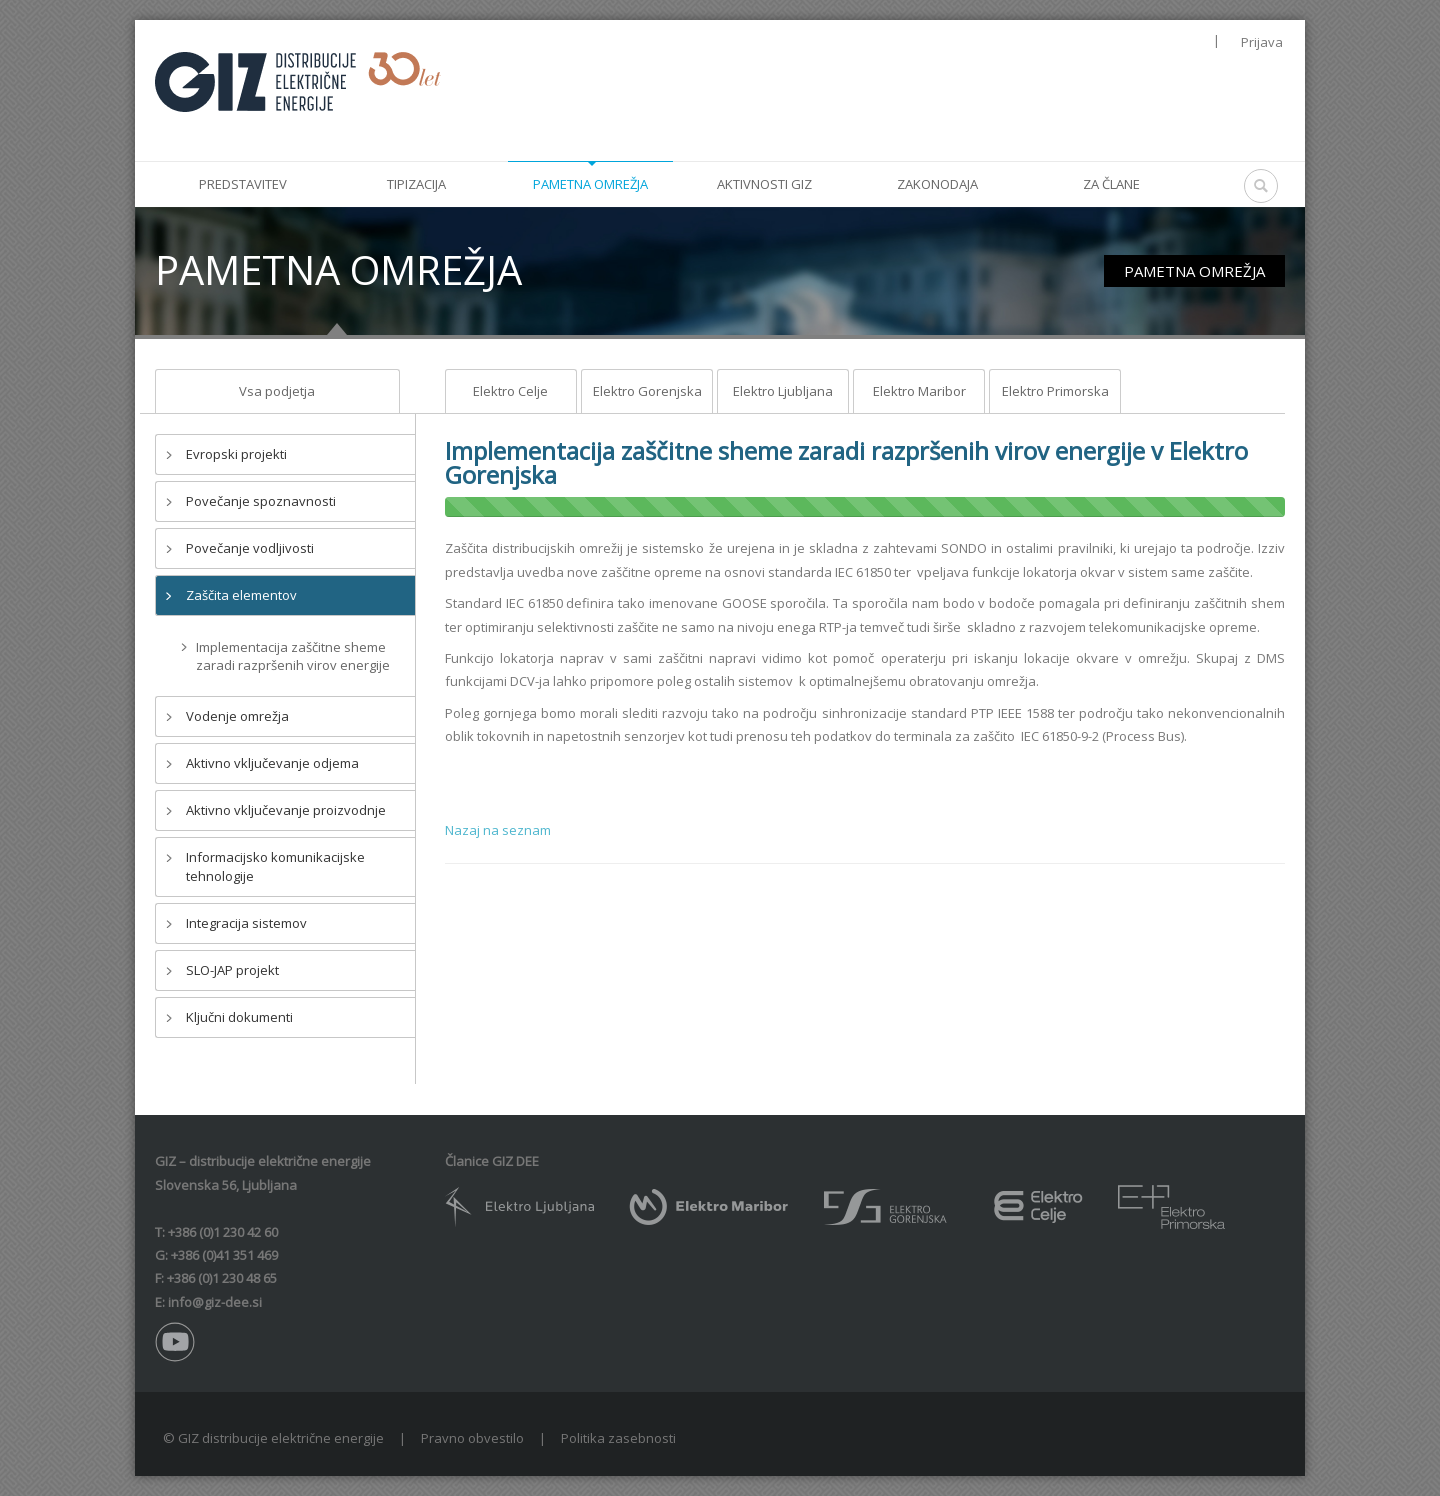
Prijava (1262, 42)
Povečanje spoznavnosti (261, 501)
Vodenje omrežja (237, 716)
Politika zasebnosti (618, 1438)
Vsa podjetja (277, 391)
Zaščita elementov (241, 595)
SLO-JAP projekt (232, 970)
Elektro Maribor (919, 391)
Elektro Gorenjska (647, 391)
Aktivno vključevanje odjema (272, 763)
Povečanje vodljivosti (250, 548)
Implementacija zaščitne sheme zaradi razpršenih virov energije (293, 656)
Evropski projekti (236, 454)
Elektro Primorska (1055, 391)
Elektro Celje (510, 391)
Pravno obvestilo (472, 1438)
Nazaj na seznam (498, 830)
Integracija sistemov (246, 923)
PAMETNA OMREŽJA (1194, 271)
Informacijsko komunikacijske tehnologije (275, 866)
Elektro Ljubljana (783, 391)
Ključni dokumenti (239, 1017)
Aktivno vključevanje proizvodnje (286, 810)
